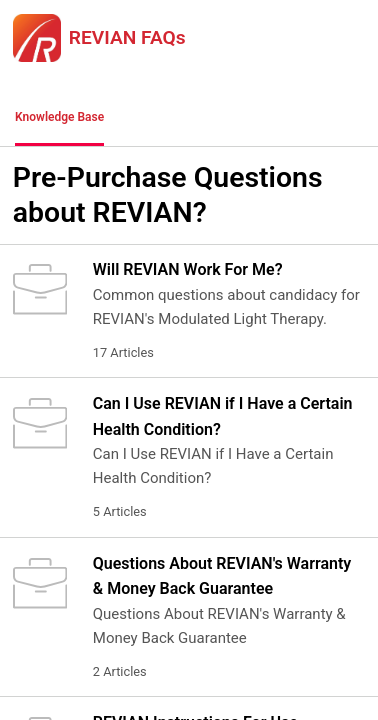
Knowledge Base (59, 117)
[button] (145, 118)
